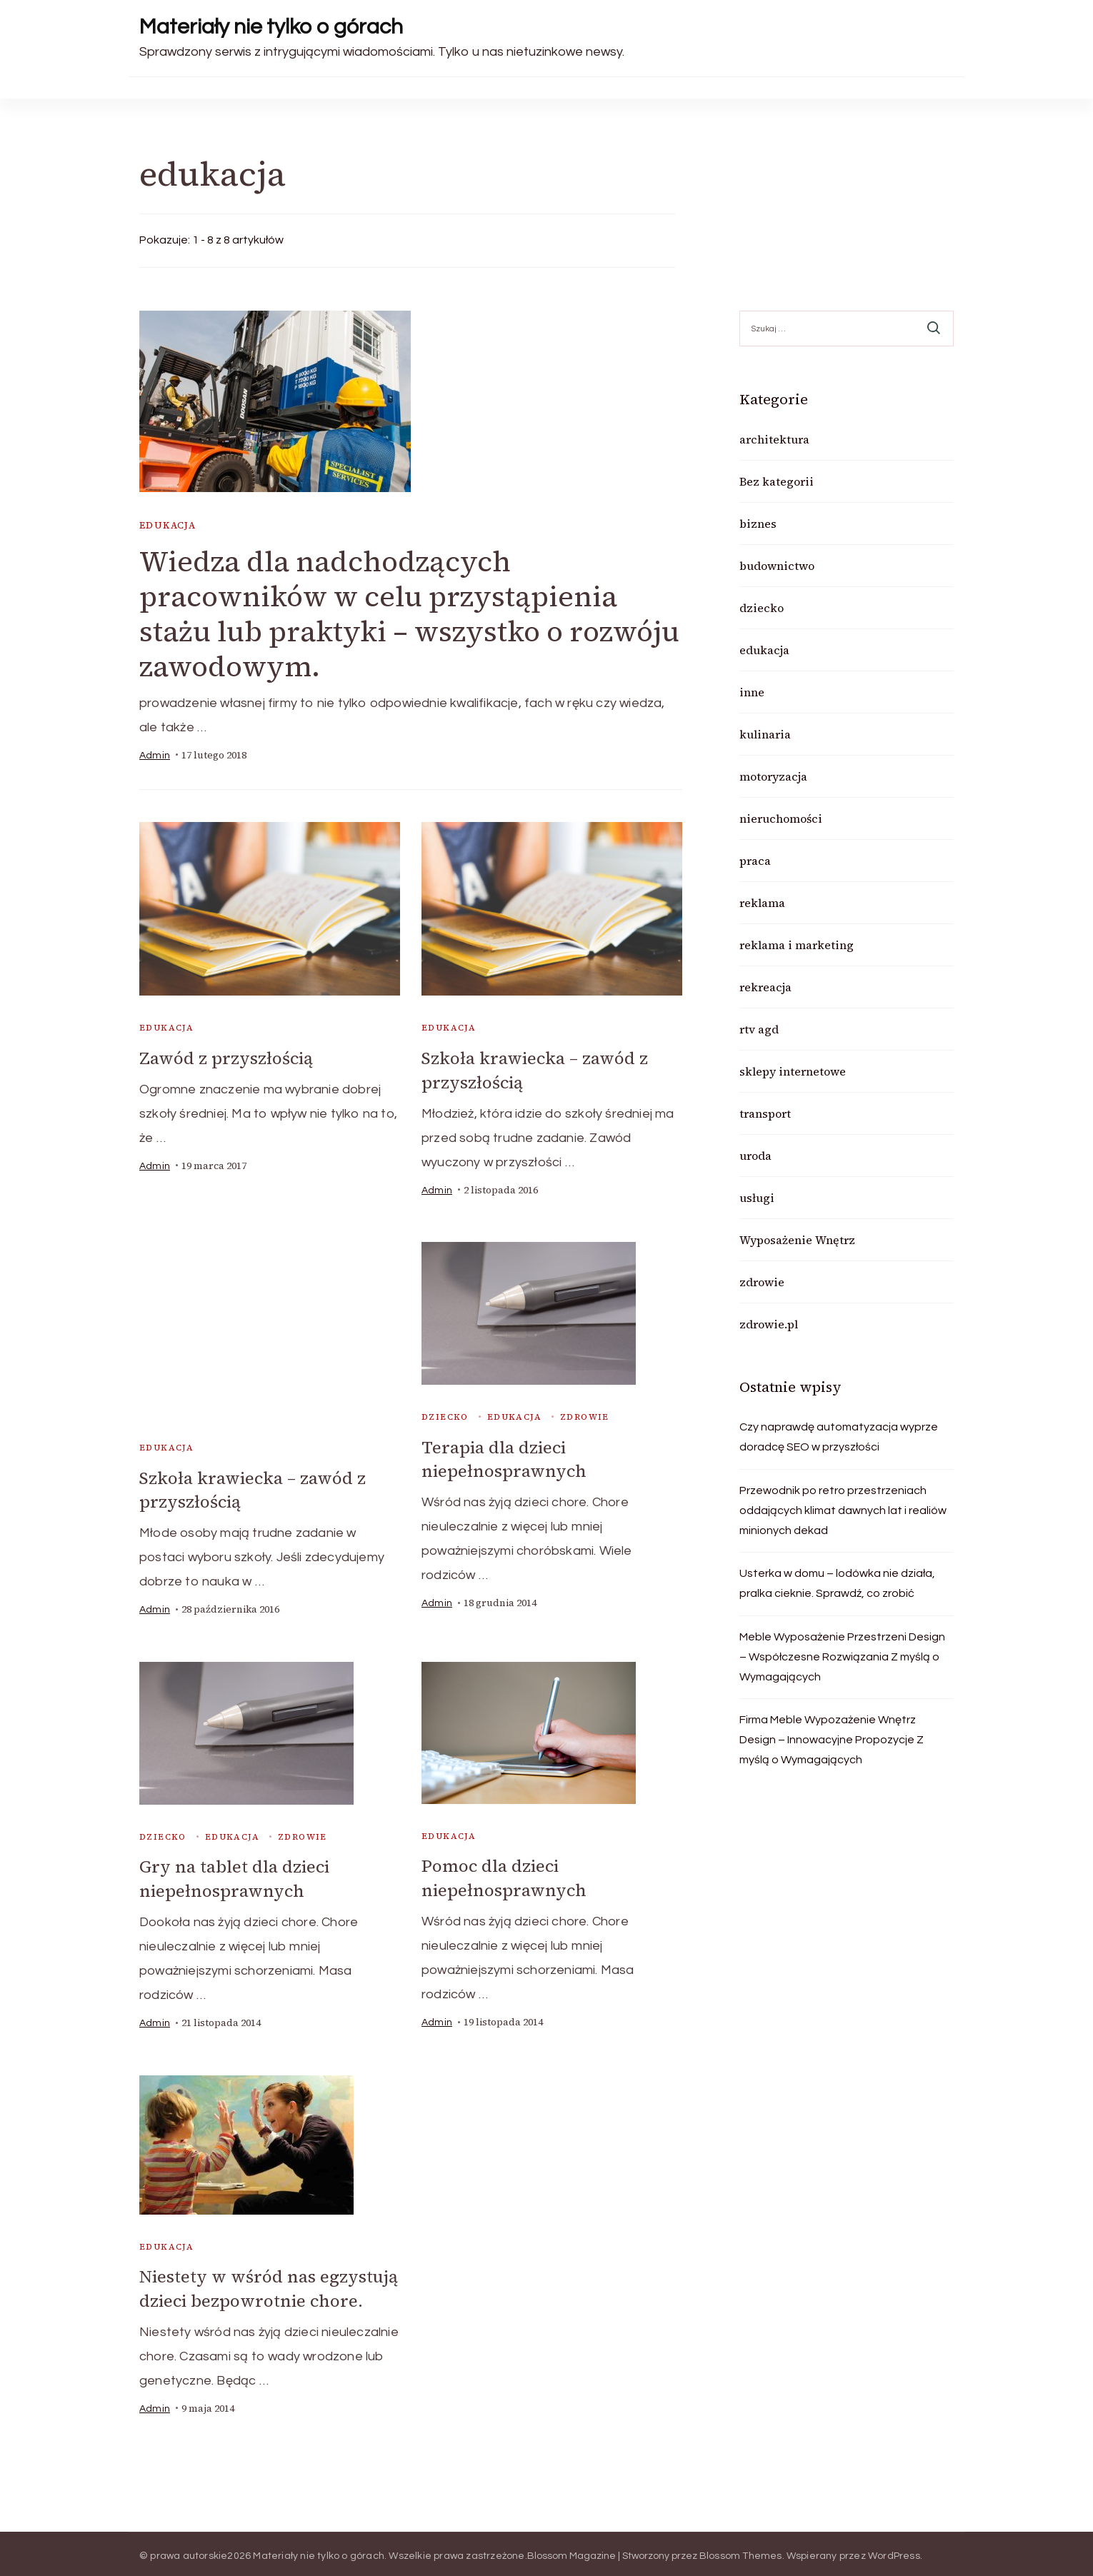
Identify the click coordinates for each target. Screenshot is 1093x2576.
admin (154, 756)
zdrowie (584, 1415)
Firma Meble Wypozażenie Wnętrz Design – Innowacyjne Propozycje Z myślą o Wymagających (831, 1739)
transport (765, 1113)
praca (755, 860)
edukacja (167, 525)
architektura (774, 439)
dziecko (445, 1415)
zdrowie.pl (768, 1324)
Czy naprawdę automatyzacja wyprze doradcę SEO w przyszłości (838, 1437)
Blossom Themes (740, 2551)
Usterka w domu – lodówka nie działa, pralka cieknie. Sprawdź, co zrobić (837, 1583)
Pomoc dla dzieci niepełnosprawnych (504, 1875)
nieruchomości (780, 818)
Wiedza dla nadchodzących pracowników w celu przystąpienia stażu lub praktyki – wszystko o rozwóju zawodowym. (409, 614)
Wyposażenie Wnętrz (797, 1240)
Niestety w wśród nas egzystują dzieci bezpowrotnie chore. (268, 2284)
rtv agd (759, 1029)
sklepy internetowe (792, 1071)
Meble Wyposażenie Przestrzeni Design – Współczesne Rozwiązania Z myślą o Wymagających (842, 1657)
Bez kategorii (776, 481)
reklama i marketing (796, 945)
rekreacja (765, 987)
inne (751, 692)
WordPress (894, 2551)
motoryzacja (773, 776)
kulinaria (765, 734)
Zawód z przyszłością (226, 1058)
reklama (762, 903)
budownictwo (776, 565)
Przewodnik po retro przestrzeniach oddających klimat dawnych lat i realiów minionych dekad (843, 1510)
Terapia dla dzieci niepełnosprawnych (504, 1457)
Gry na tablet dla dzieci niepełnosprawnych (234, 1876)
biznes (758, 523)
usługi (756, 1198)
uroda (755, 1155)
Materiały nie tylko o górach (271, 27)
